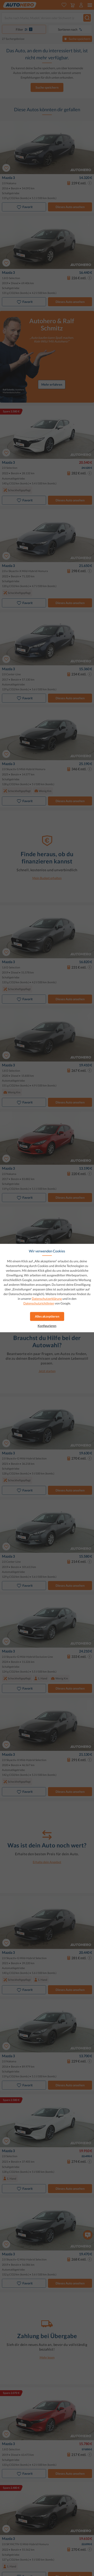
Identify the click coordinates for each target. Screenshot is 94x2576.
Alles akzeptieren (47, 1316)
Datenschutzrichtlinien (38, 1303)
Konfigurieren (47, 1326)
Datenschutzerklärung (47, 1298)
